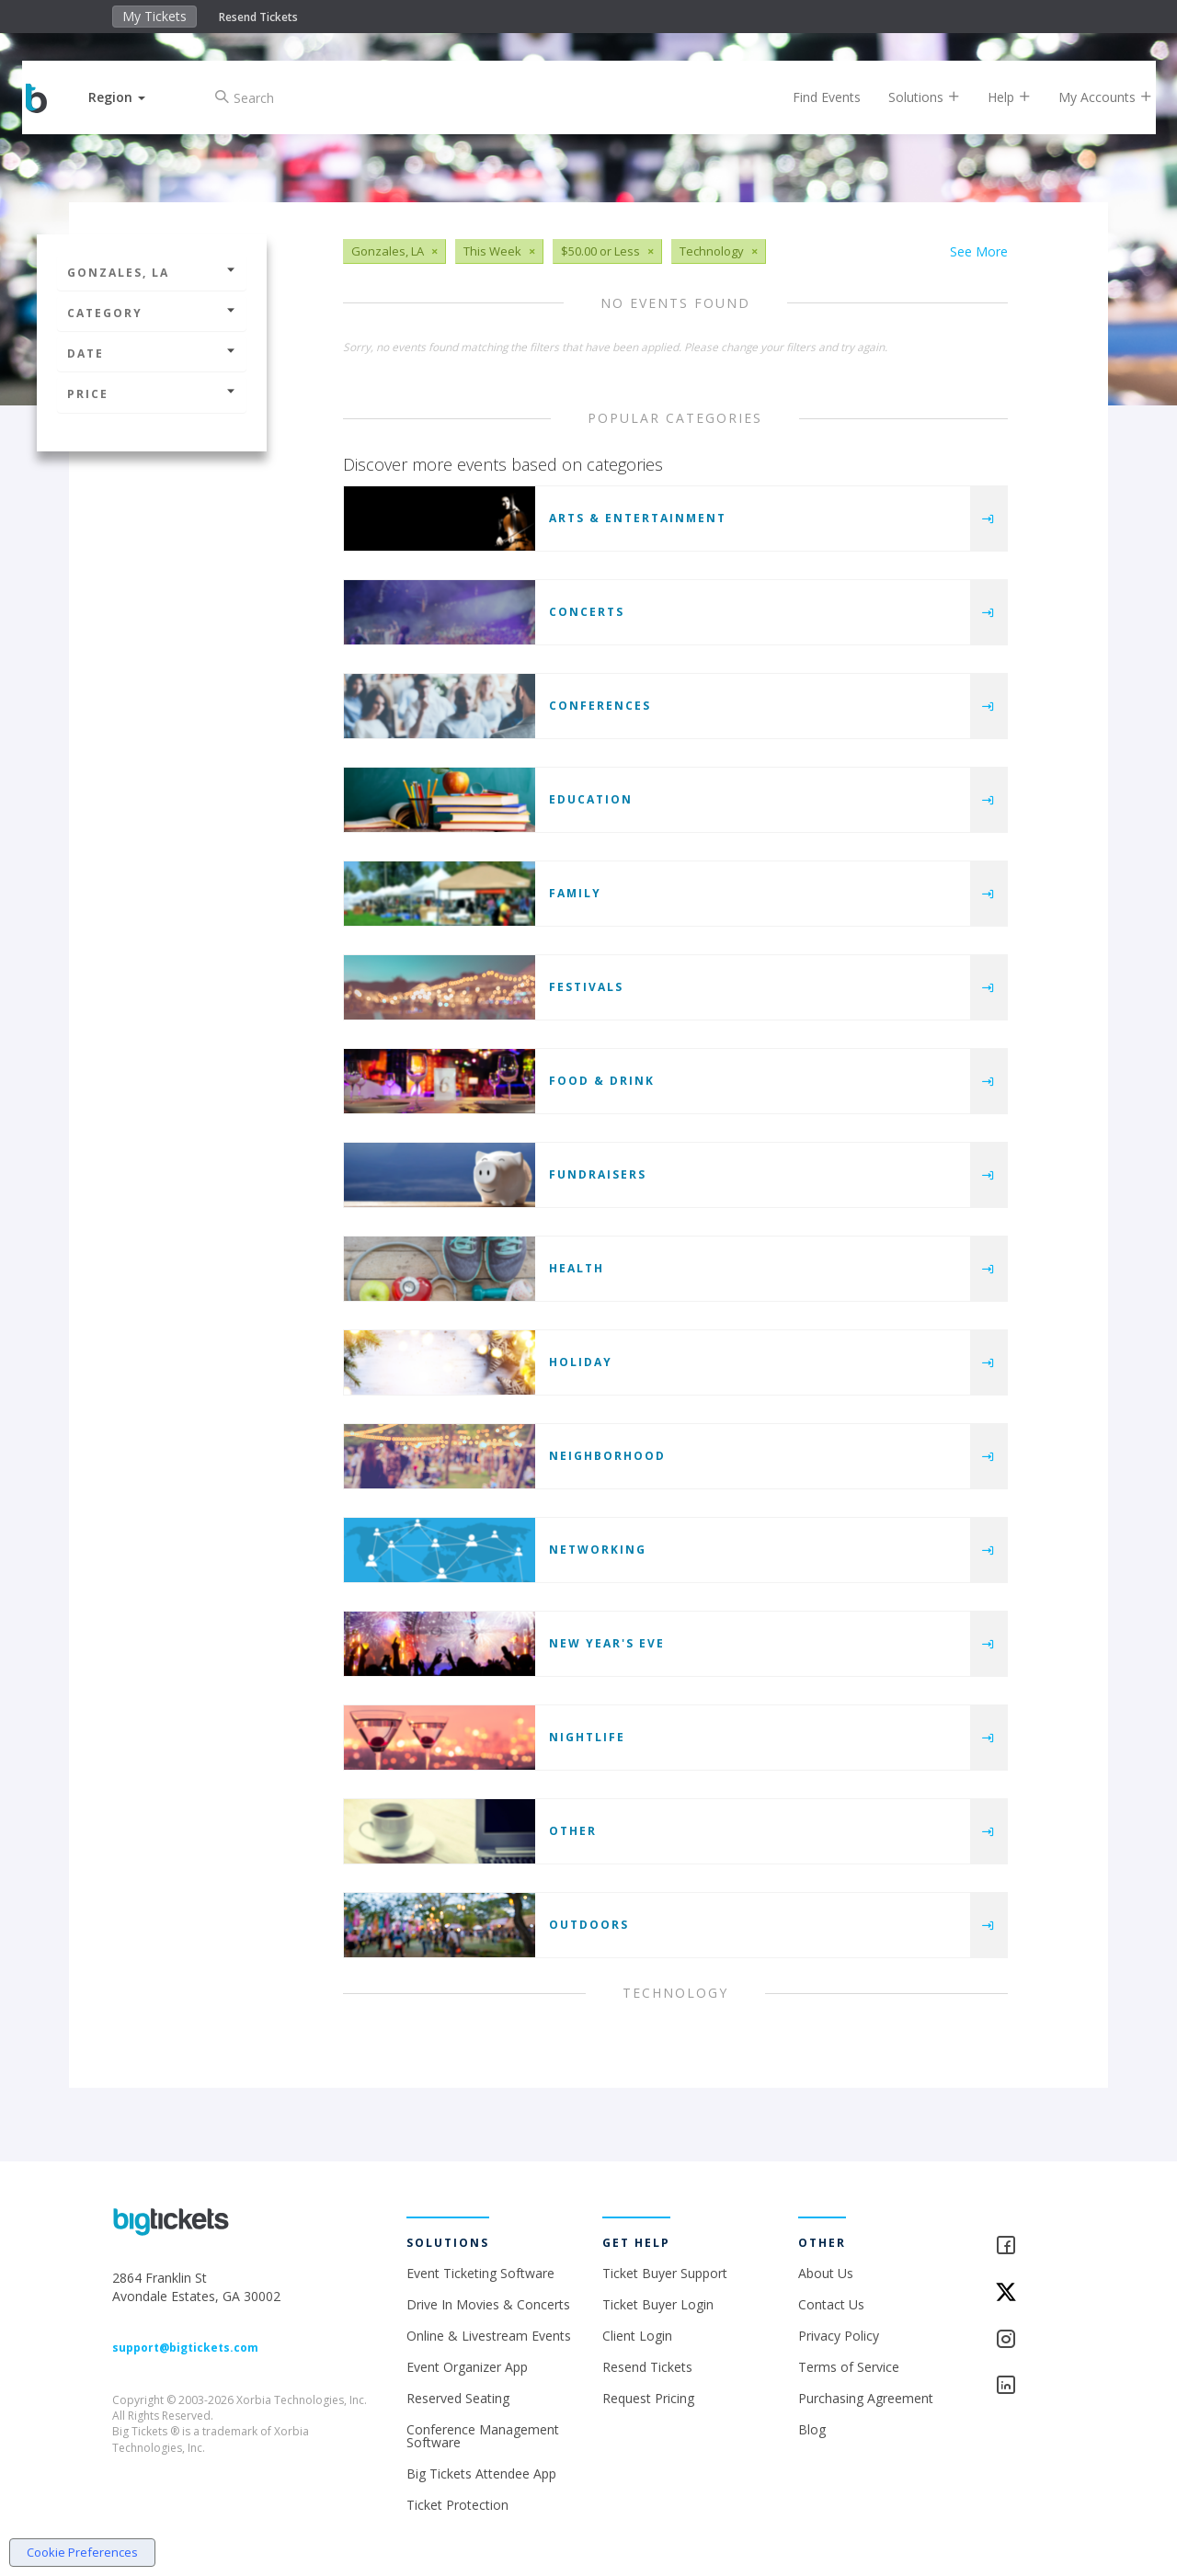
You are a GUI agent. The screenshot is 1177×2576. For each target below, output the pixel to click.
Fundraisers (597, 1174)
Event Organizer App (467, 2367)
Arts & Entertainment (637, 518)
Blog (812, 2429)
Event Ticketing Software (480, 2273)
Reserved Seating (457, 2398)
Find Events (813, 97)
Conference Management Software (482, 2436)
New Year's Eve (607, 1643)
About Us (825, 2273)
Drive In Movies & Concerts (488, 2304)
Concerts (586, 612)
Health (576, 1268)
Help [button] (995, 97)
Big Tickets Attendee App (481, 2473)
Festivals (586, 987)
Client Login (637, 2335)
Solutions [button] (910, 97)
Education (591, 799)
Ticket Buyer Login (658, 2304)
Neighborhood (607, 1456)
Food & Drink (602, 1081)
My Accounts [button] (1091, 97)
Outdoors (589, 1924)
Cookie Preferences (82, 2552)
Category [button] (151, 313)
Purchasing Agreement (865, 2398)
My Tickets (154, 16)
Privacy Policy (838, 2335)
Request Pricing (648, 2398)
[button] (131, 97)
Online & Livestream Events (488, 2335)
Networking (597, 1549)
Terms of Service (848, 2367)
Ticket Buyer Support (664, 2273)
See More (979, 251)
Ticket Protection (457, 2504)
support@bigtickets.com (185, 2347)
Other (573, 1831)
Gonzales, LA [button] (151, 272)
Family (575, 893)
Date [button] (151, 353)
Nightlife (587, 1737)
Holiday (580, 1362)
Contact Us (831, 2304)
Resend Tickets (258, 17)
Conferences (600, 705)
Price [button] (151, 394)
